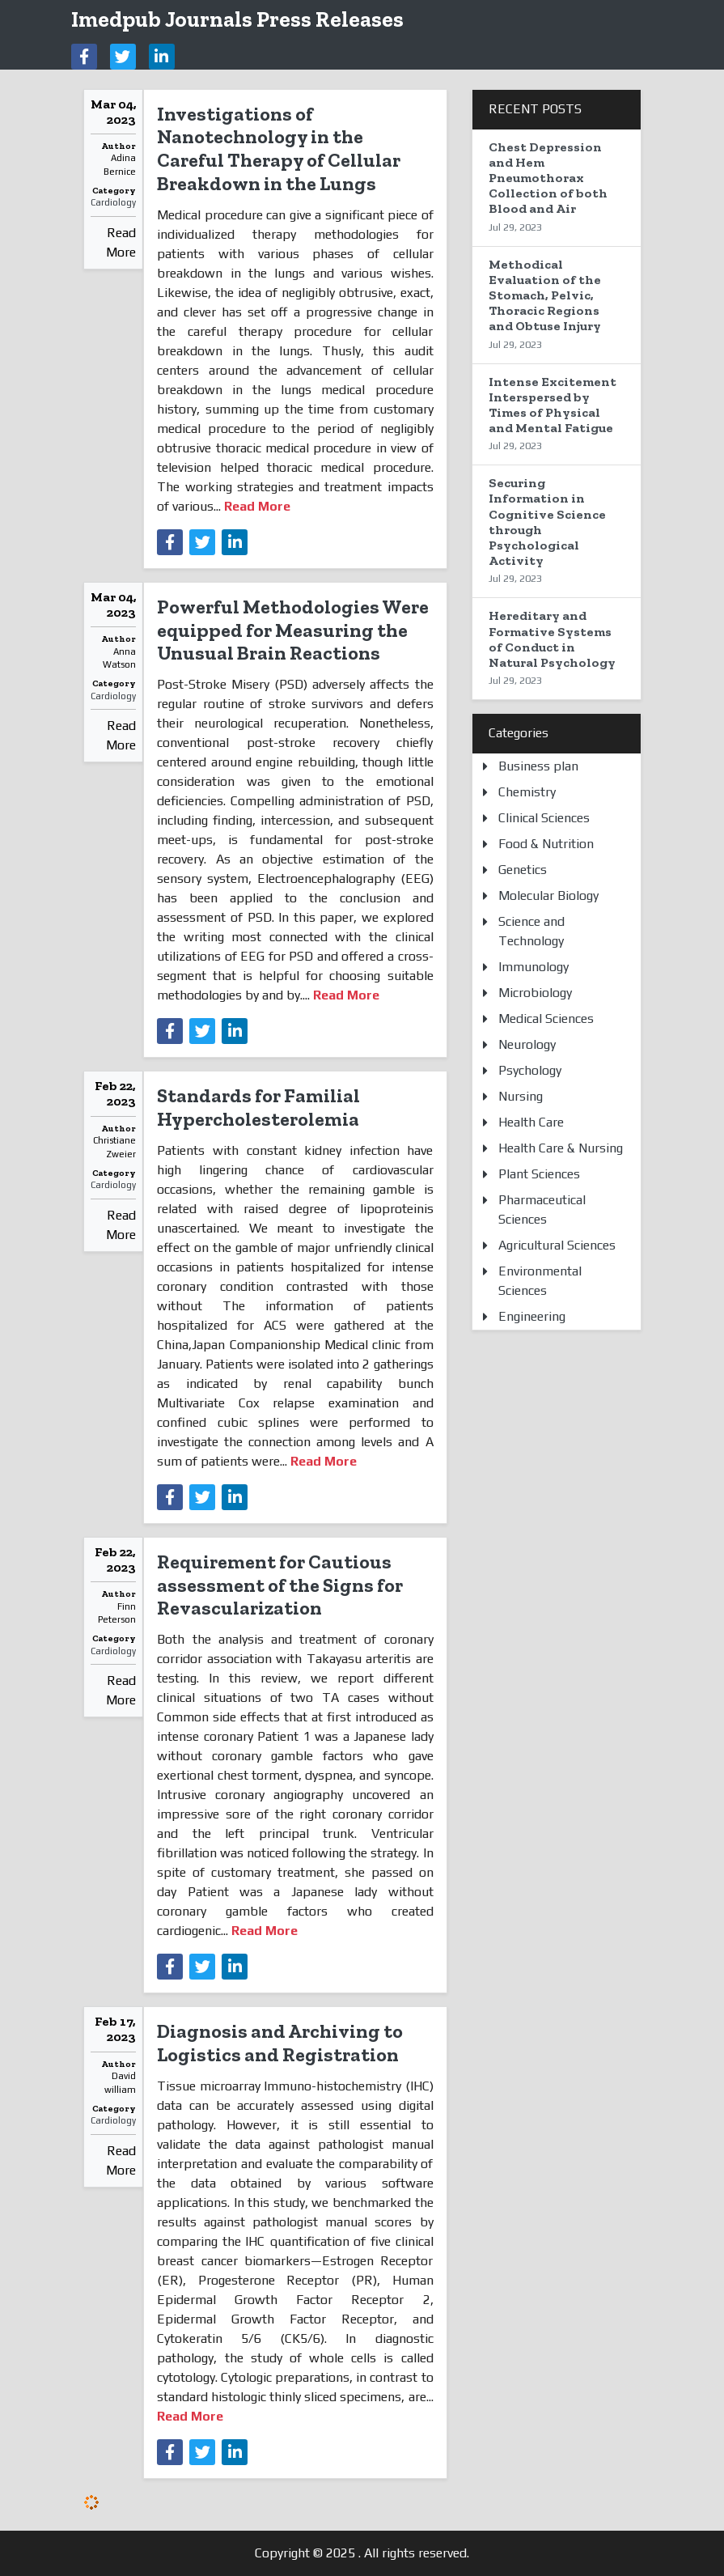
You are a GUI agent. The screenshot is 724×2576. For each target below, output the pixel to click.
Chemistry (527, 792)
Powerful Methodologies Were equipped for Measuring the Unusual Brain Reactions (293, 630)
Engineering (531, 1316)
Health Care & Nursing (560, 1148)
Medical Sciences (546, 1018)
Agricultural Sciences (557, 1245)
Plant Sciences (539, 1174)
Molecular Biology (548, 895)
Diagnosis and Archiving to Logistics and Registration (280, 2042)
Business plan (538, 766)
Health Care (531, 1122)
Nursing (520, 1096)
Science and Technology (531, 931)
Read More (121, 242)
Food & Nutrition (546, 843)
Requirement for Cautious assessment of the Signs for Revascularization (280, 1585)
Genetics (522, 869)
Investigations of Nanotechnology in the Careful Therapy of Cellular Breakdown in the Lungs (278, 148)
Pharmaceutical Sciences (542, 1209)
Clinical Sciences (544, 817)
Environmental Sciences (540, 1280)
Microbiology (535, 992)
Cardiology (113, 202)
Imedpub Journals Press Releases (237, 19)
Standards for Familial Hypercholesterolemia (258, 1107)
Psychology (529, 1070)
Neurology (527, 1044)
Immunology (533, 966)
